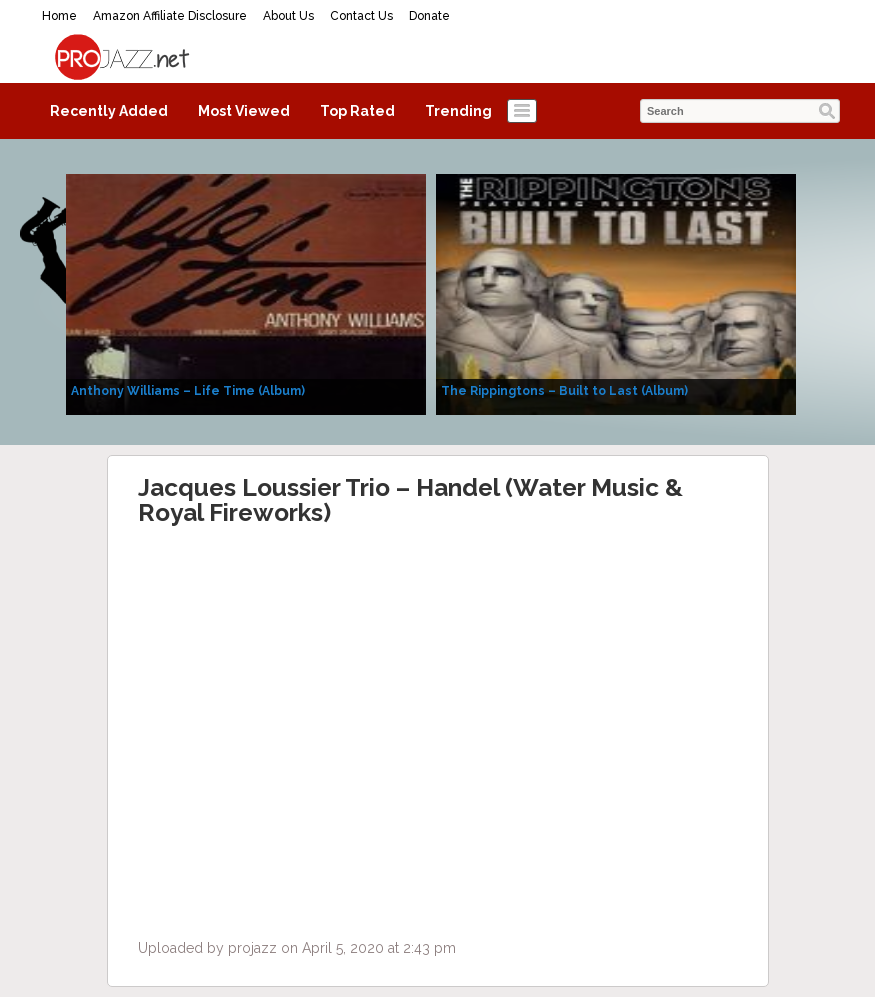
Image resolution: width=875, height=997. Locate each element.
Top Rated (357, 111)
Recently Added (109, 111)
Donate (429, 16)
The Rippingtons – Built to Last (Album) (564, 391)
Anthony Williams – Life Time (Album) (188, 391)
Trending (458, 111)
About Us (288, 16)
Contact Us (361, 16)
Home (59, 16)
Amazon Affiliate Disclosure (170, 16)
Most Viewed (244, 111)
